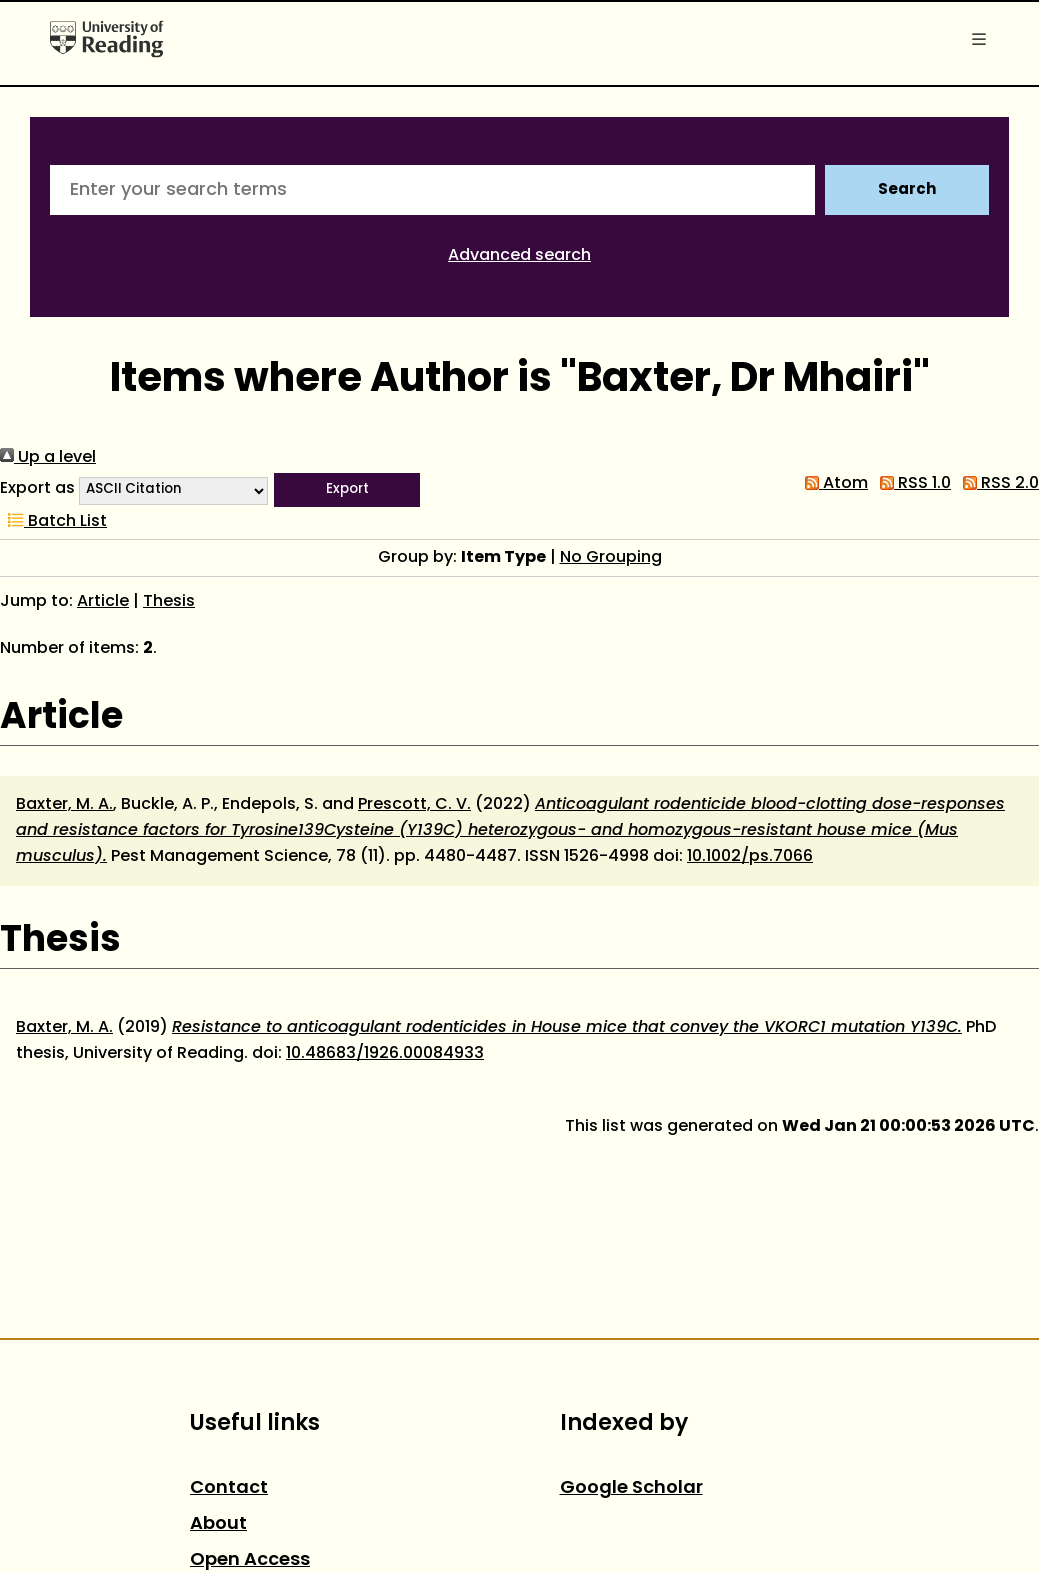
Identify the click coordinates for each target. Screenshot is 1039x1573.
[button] (347, 490)
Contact (229, 1488)
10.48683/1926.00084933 (385, 1054)
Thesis (169, 602)
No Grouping (611, 558)
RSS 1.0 (911, 484)
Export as (37, 489)
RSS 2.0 (997, 484)
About (218, 1524)
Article (103, 602)
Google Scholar (631, 1488)
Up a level (48, 458)
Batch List (53, 522)
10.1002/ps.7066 (750, 857)
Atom (832, 484)
